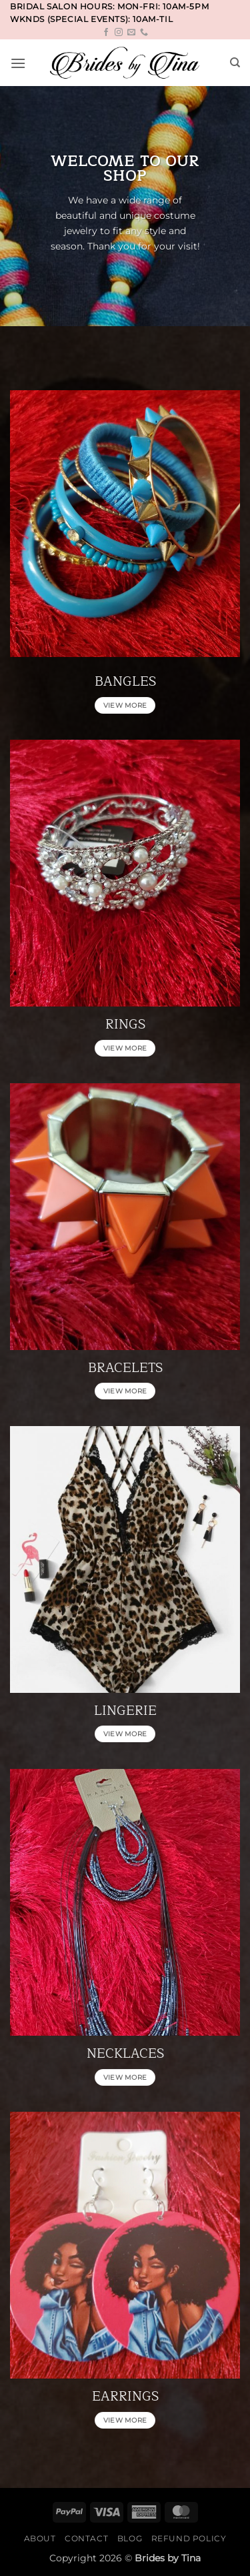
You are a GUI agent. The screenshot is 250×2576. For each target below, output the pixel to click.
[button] (18, 63)
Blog (129, 2538)
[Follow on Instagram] (119, 32)
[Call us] (144, 32)
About (40, 2538)
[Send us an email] (131, 32)
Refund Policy (189, 2538)
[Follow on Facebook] (106, 32)
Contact (86, 2538)
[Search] (235, 62)
